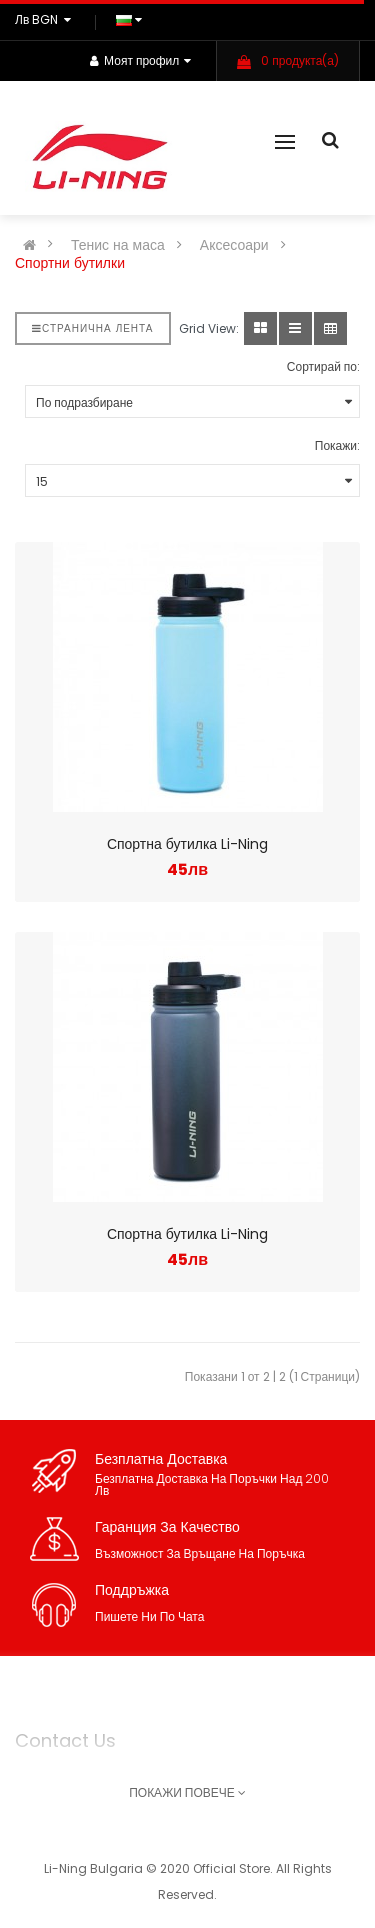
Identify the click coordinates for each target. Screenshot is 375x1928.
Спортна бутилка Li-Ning (187, 844)
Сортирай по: (323, 366)
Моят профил (140, 60)
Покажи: (337, 445)
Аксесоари (234, 245)
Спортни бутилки (70, 263)
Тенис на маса (118, 245)
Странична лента (93, 328)
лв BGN (45, 19)
